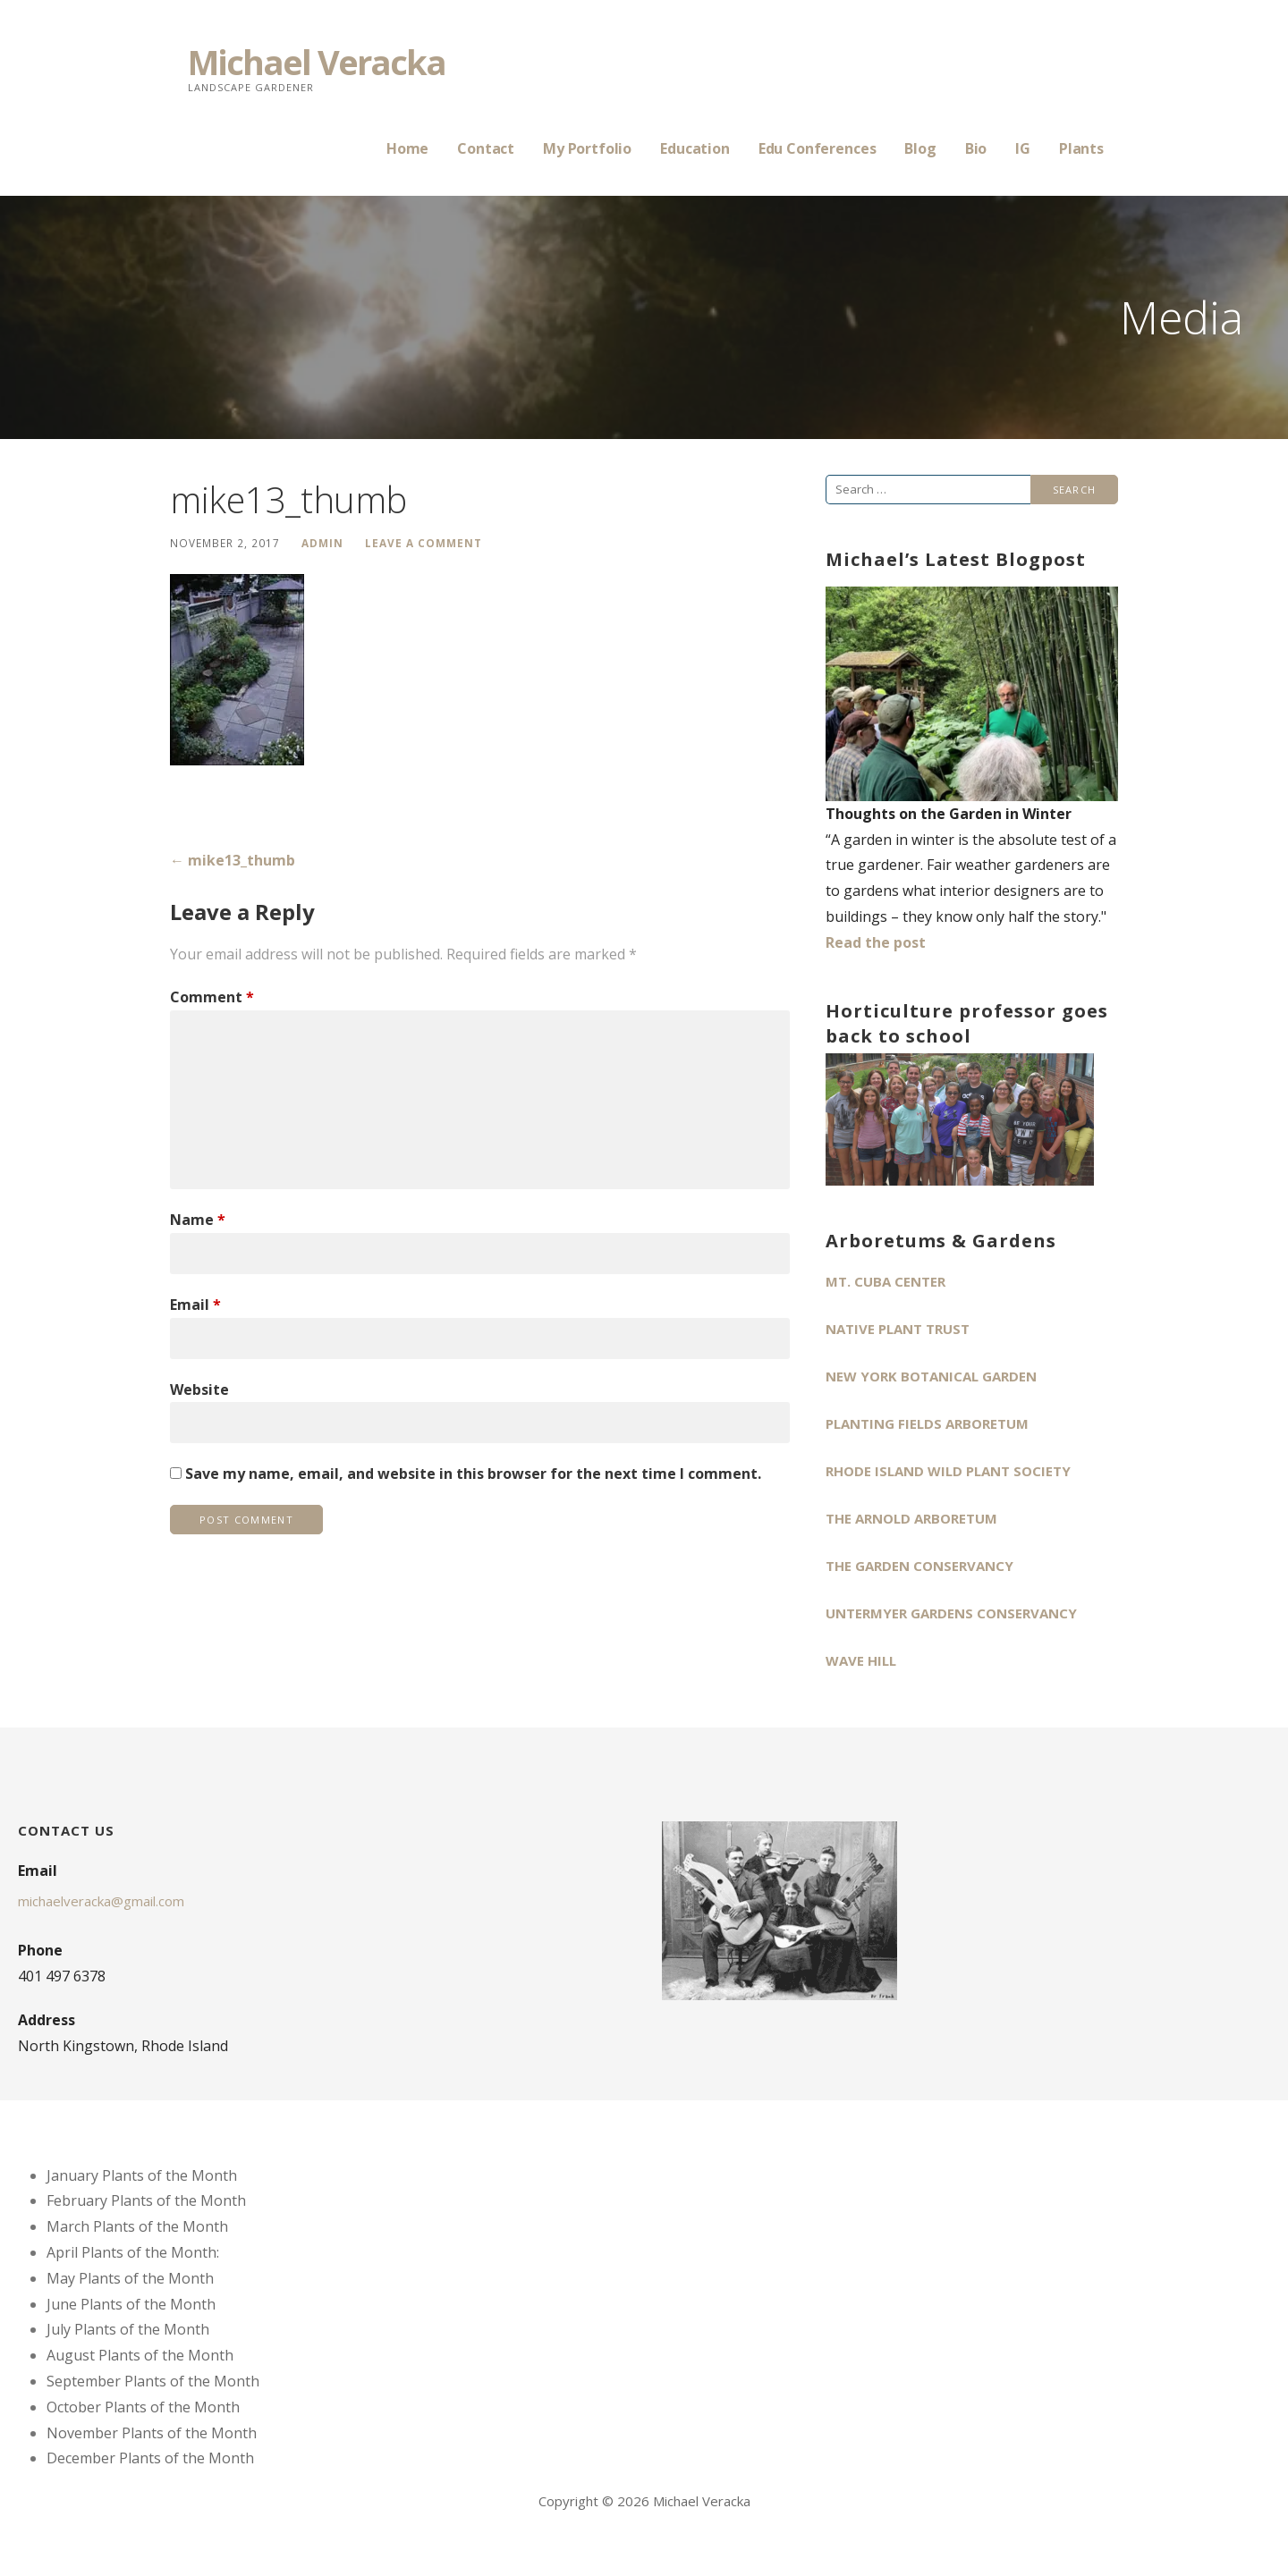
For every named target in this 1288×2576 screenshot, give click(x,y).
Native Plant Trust (898, 1329)
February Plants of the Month (146, 2200)
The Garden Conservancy (919, 1566)
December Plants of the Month (150, 2458)
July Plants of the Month (128, 2329)
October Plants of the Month (143, 2407)
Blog (920, 148)
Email (195, 1304)
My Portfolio (587, 148)
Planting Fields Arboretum (927, 1423)
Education (695, 148)
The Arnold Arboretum (911, 1518)
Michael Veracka (316, 61)
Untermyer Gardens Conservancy (951, 1613)
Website (199, 1389)
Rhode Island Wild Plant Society (948, 1471)
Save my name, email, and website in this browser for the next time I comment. (473, 1473)
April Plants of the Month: (133, 2252)
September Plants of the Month (153, 2381)
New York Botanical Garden (931, 1376)
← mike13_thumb (232, 860)
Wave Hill (861, 1660)
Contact (485, 148)
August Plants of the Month (140, 2355)
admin (322, 543)
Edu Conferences (817, 148)
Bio (976, 148)
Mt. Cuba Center (885, 1281)
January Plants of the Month (142, 2175)
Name (197, 1219)
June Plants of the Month (131, 2304)
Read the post (876, 942)
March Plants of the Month (137, 2226)
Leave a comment (423, 543)
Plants (1081, 148)
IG (1022, 148)
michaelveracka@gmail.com (101, 1901)
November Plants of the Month (152, 2433)
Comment (212, 997)
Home (407, 148)
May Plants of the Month (130, 2278)
